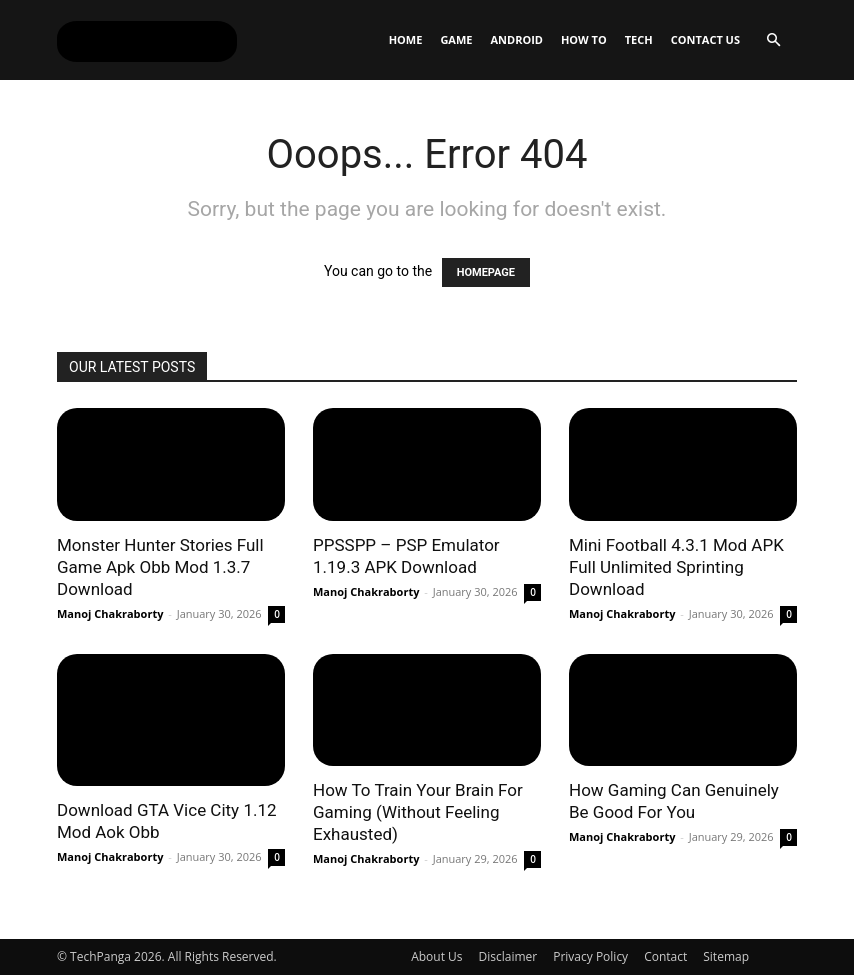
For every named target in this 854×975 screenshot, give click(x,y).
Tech (639, 39)
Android (516, 39)
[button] (773, 40)
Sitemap (726, 956)
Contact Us (705, 39)
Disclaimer (508, 956)
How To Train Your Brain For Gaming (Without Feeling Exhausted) (418, 812)
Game (456, 39)
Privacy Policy (590, 956)
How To (584, 39)
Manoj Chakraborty (110, 613)
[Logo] (147, 40)
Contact (665, 956)
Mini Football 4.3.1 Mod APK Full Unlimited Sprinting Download (676, 567)
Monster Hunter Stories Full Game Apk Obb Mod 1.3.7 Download (160, 567)
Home (406, 39)
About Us (436, 956)
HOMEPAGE (486, 272)
